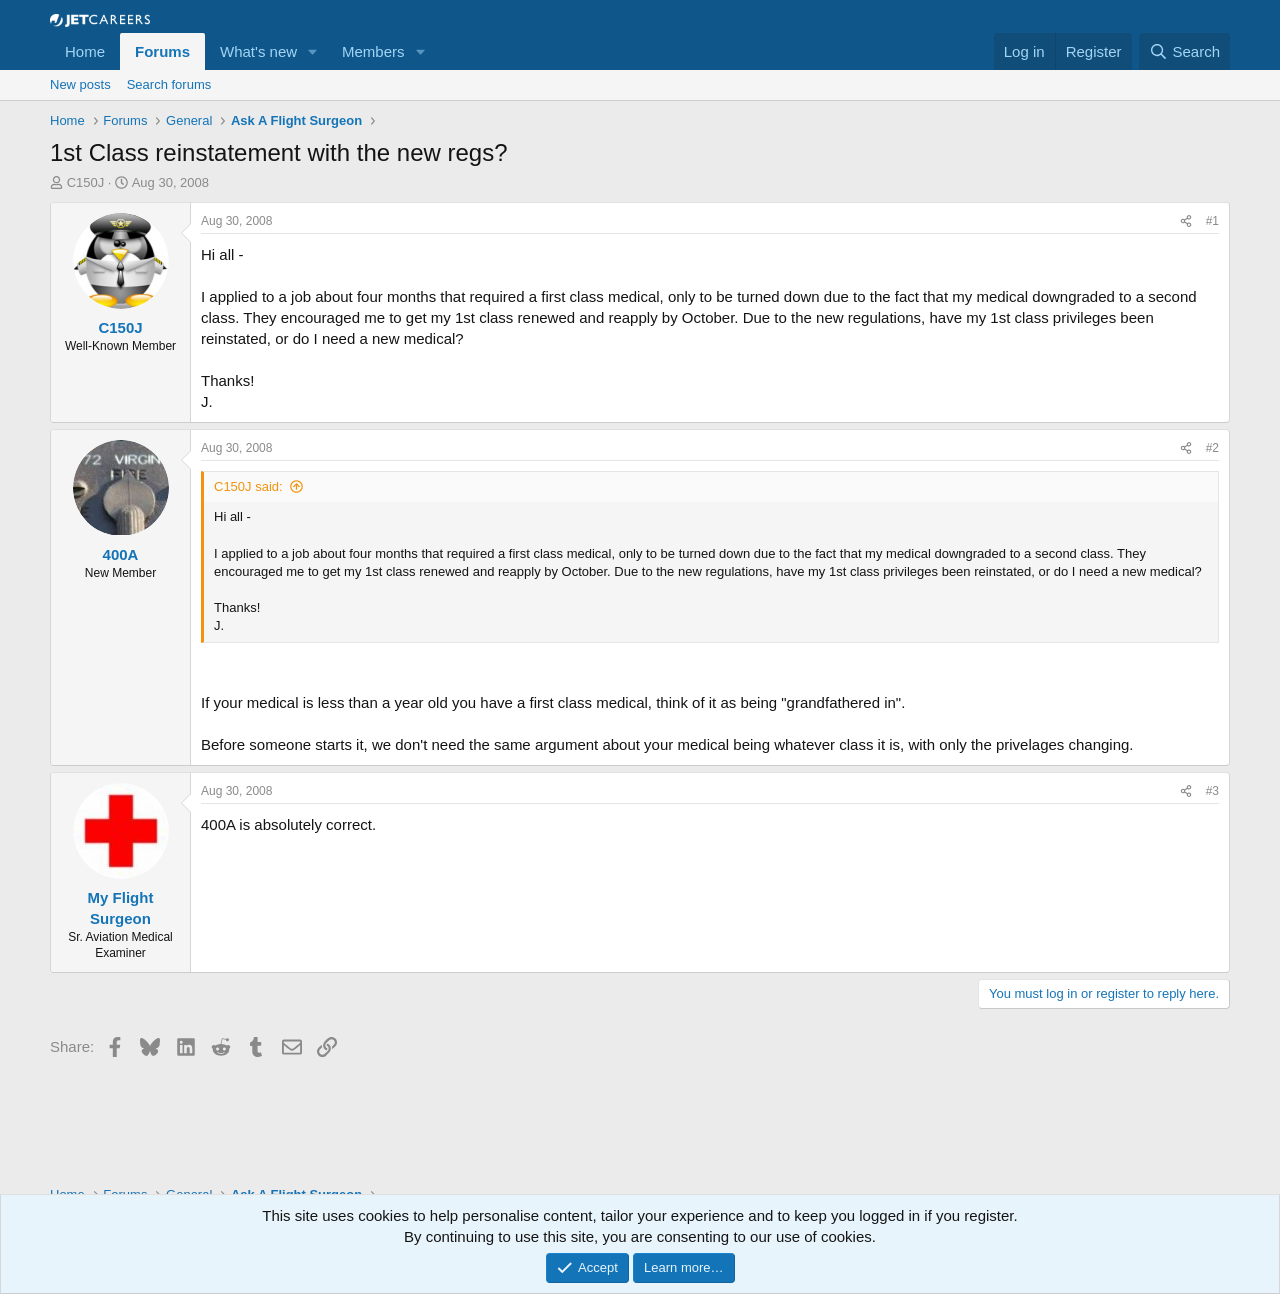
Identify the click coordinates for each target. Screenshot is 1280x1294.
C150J (86, 182)
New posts (80, 84)
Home (85, 51)
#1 (1212, 221)
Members (373, 51)
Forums (162, 51)
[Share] (1186, 221)
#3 (1212, 791)
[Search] (1184, 51)
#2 (1212, 448)
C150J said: (248, 486)
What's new (258, 51)
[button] (313, 51)
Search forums (169, 84)
